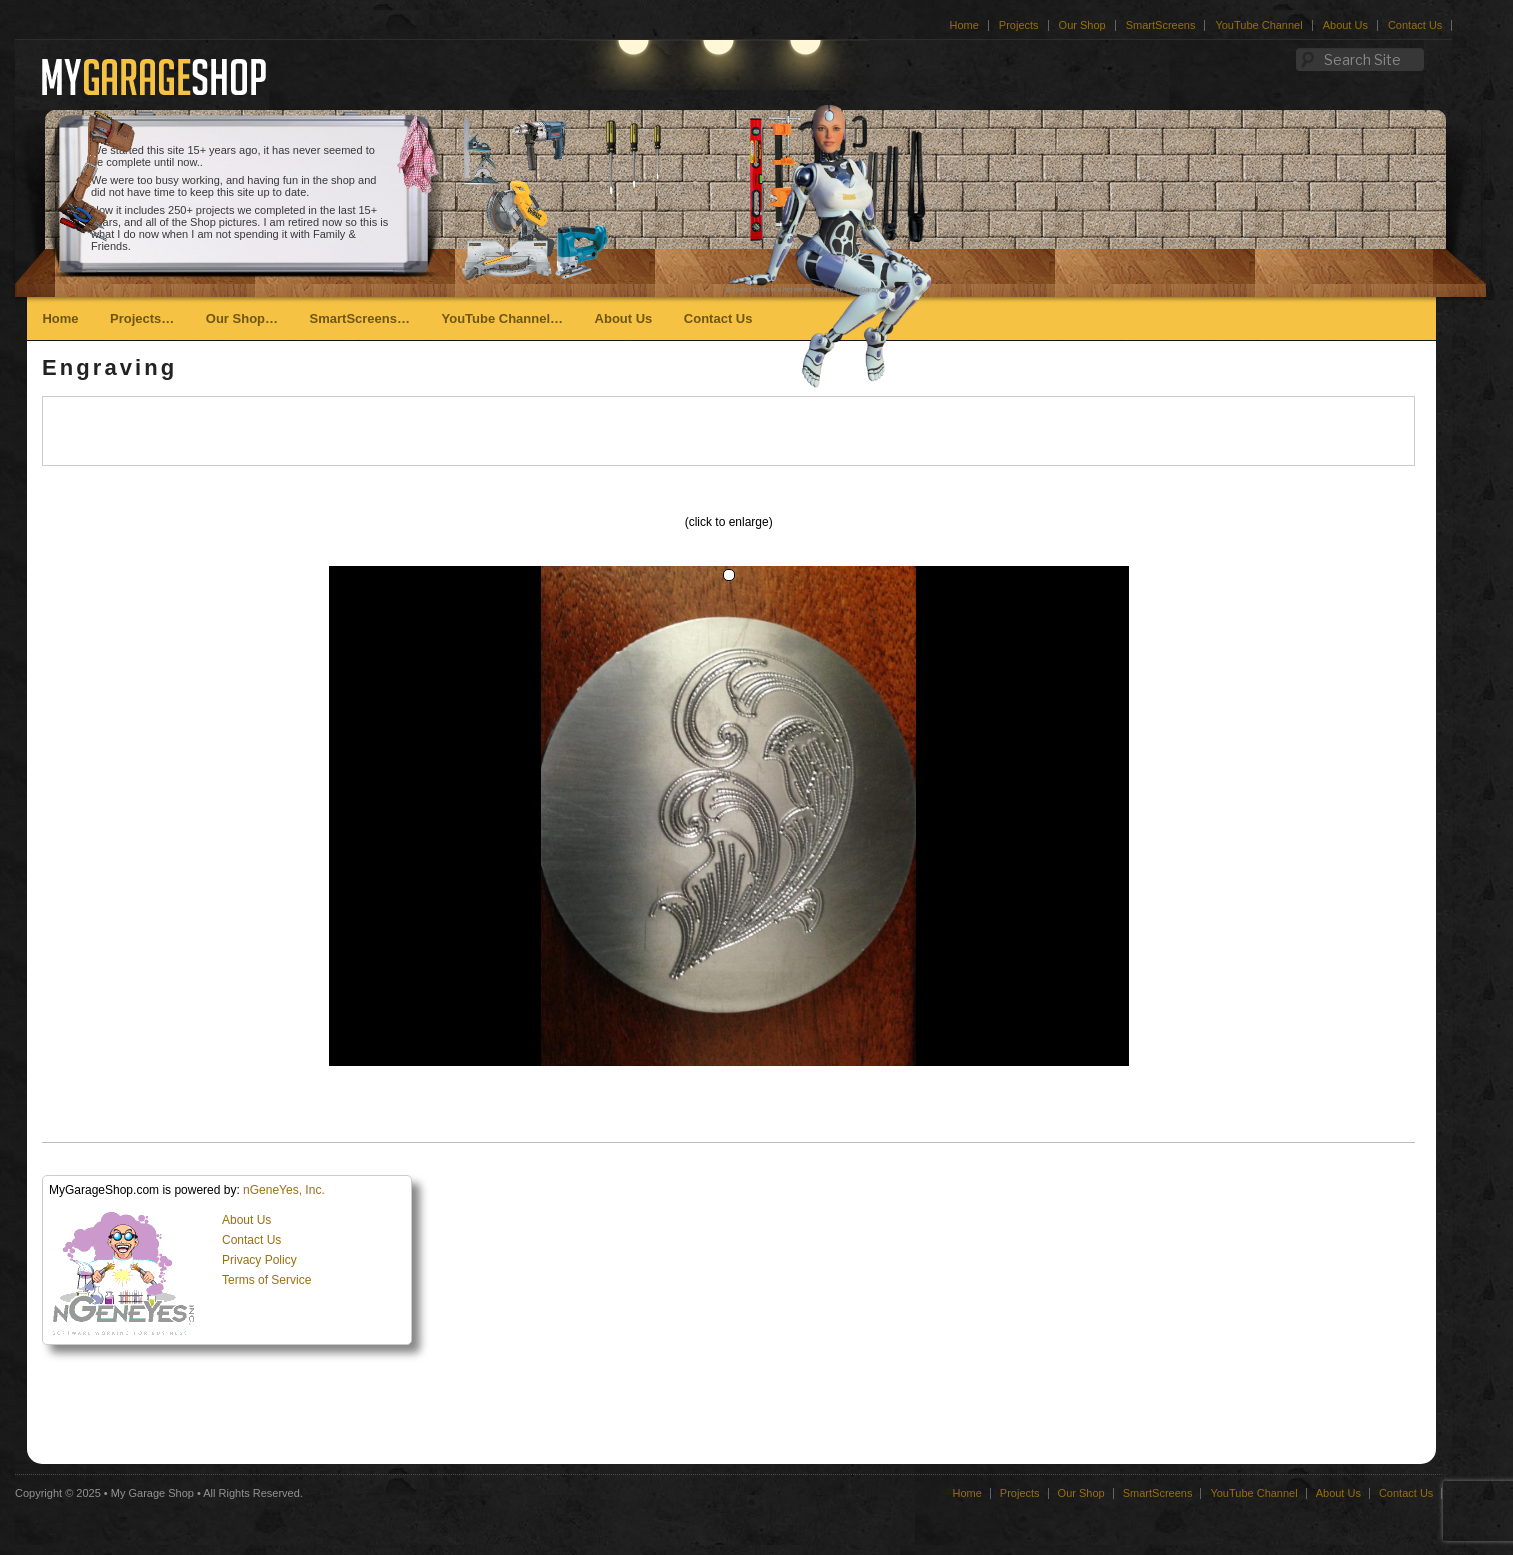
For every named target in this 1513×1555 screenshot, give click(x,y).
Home (964, 25)
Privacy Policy (259, 1260)
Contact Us (1415, 25)
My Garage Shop (152, 1493)
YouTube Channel (1258, 25)
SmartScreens (1161, 25)
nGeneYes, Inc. (284, 1190)
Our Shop (1082, 25)
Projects (1019, 25)
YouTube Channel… (502, 318)
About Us (1345, 25)
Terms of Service (266, 1280)
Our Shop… (242, 318)
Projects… (142, 318)
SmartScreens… (360, 318)
